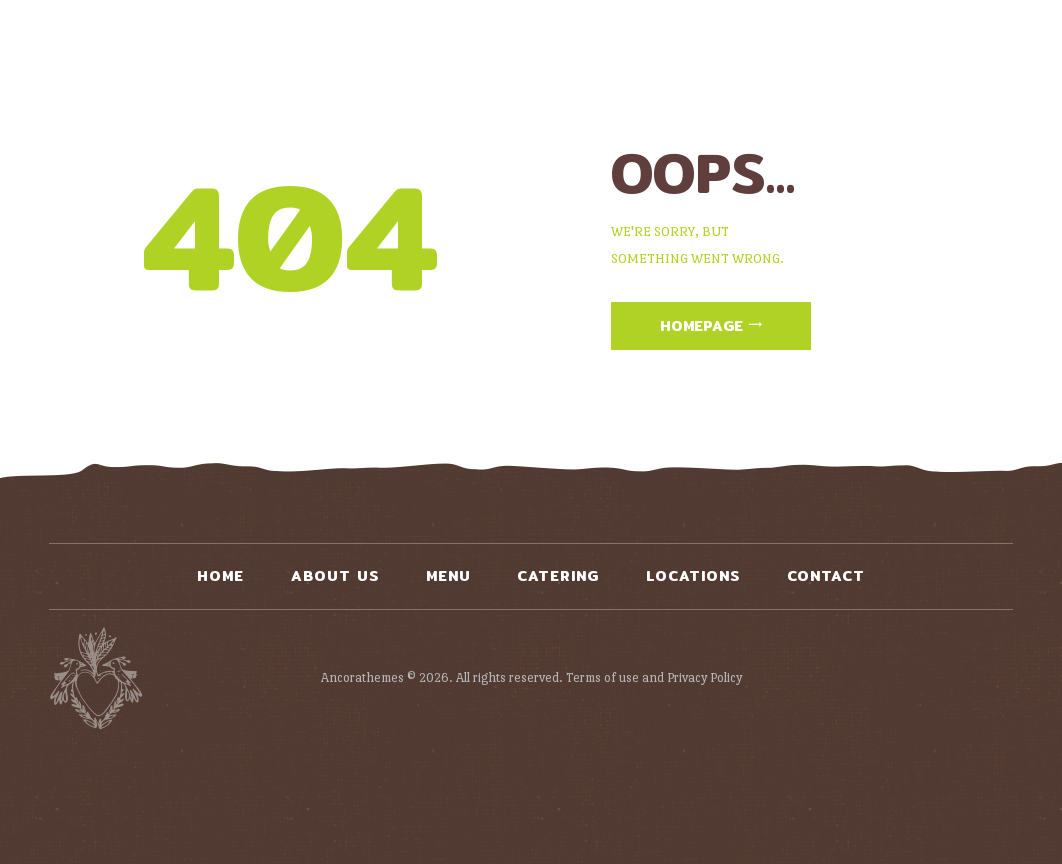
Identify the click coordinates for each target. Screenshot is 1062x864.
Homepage (701, 326)
